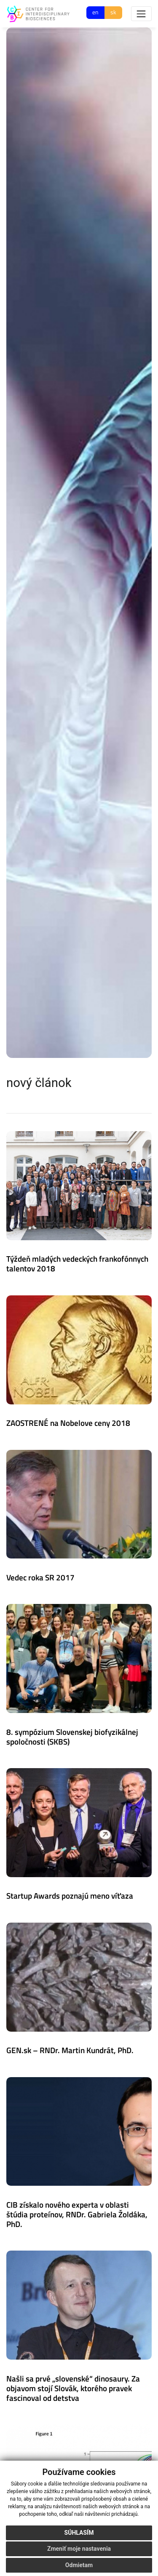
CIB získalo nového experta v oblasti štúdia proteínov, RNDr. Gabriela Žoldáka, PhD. (76, 2214)
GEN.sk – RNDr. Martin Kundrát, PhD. (70, 2050)
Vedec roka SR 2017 (40, 1577)
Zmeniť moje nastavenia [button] (79, 2548)
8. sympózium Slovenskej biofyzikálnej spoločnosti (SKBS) (72, 1737)
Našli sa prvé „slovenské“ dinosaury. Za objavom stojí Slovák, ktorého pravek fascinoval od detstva (73, 2388)
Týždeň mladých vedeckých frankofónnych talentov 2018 (77, 1263)
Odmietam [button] (79, 2565)
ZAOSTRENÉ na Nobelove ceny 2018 (68, 1423)
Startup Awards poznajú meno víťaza (69, 1895)
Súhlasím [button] (79, 2532)
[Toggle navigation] (141, 13)
